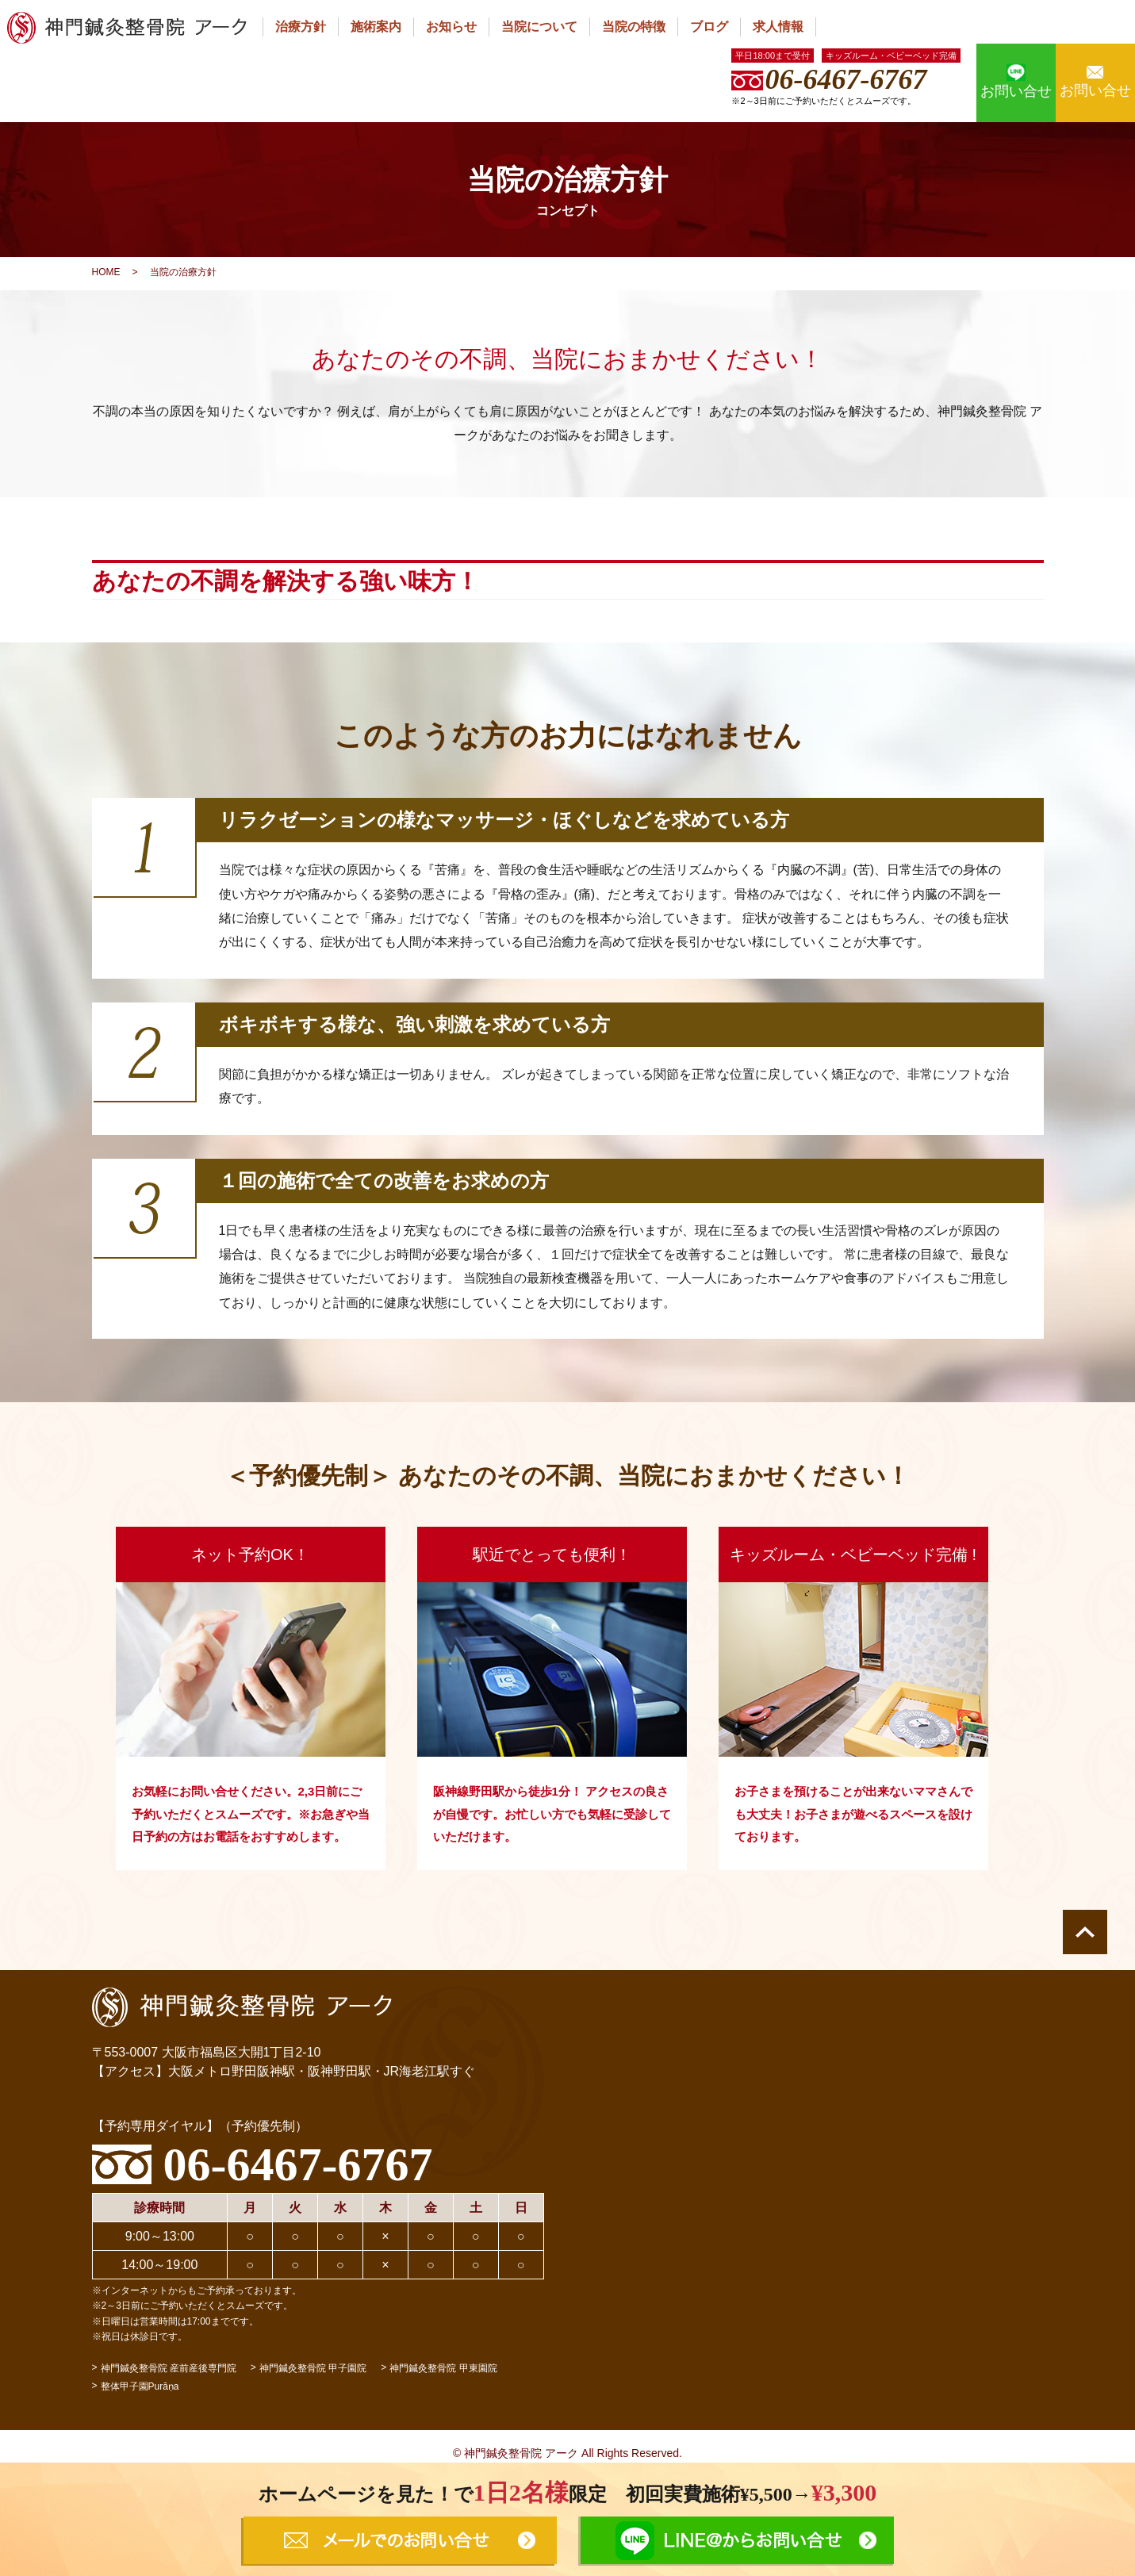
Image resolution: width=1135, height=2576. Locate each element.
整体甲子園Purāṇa (140, 2386)
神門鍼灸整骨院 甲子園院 (312, 2368)
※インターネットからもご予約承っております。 (196, 2290)
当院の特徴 (633, 26)
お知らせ (451, 26)
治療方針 (300, 26)
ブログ (709, 26)
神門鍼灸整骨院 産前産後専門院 (168, 2368)
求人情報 (778, 26)
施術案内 (376, 26)
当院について (539, 26)
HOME (106, 272)
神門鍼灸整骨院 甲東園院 (443, 2368)
